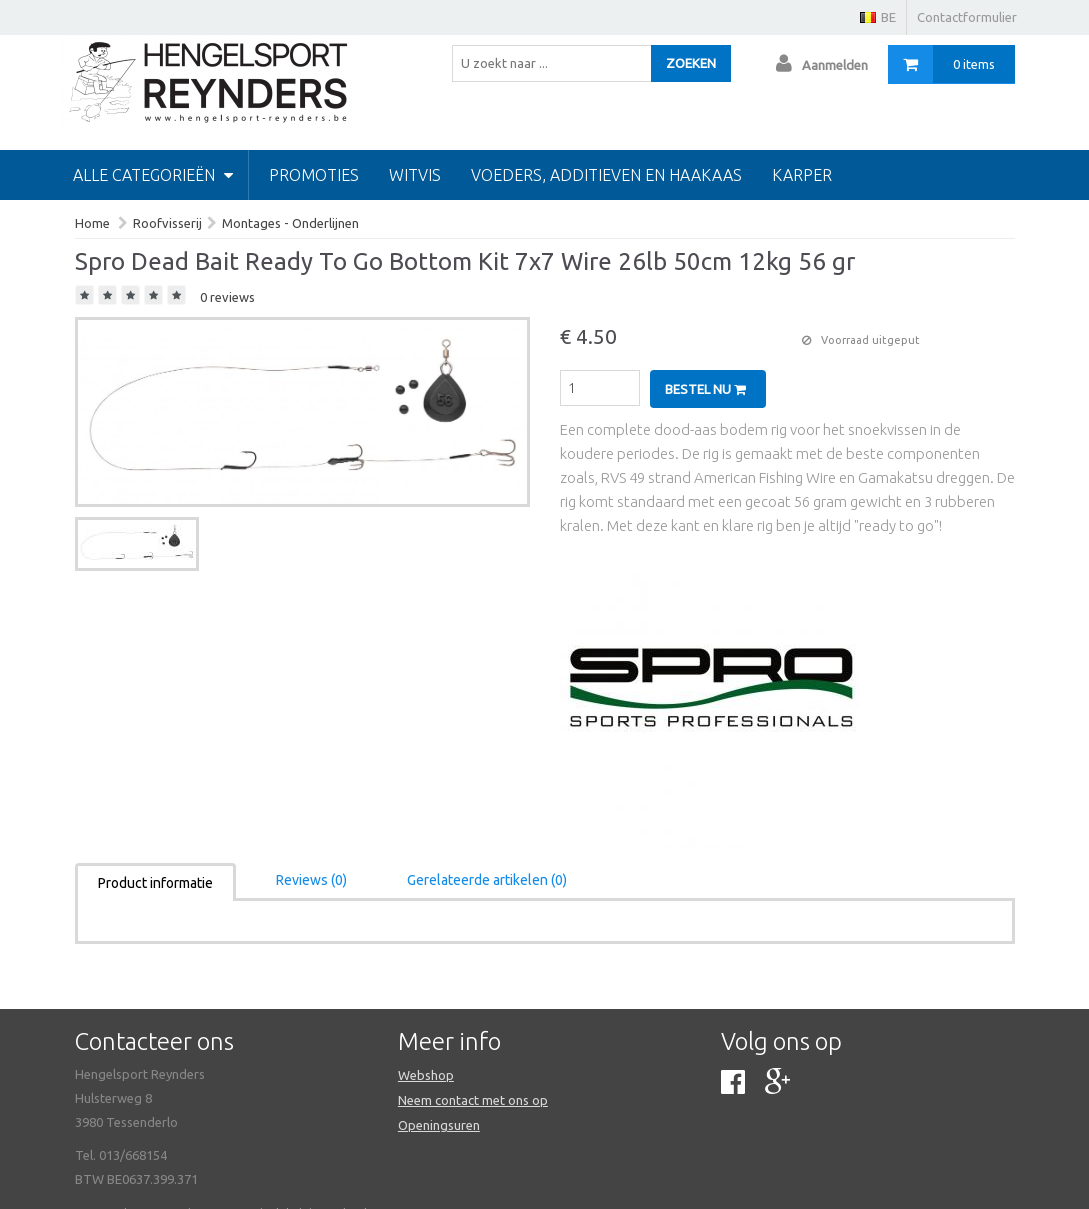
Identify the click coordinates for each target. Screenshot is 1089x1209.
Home (92, 223)
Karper (802, 175)
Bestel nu (705, 389)
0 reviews (227, 297)
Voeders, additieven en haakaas (606, 175)
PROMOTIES (314, 175)
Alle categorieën (153, 175)
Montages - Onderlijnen (290, 223)
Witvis (415, 175)
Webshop (426, 1075)
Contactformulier (967, 17)
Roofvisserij (167, 223)
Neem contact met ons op (473, 1100)
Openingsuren (439, 1125)
